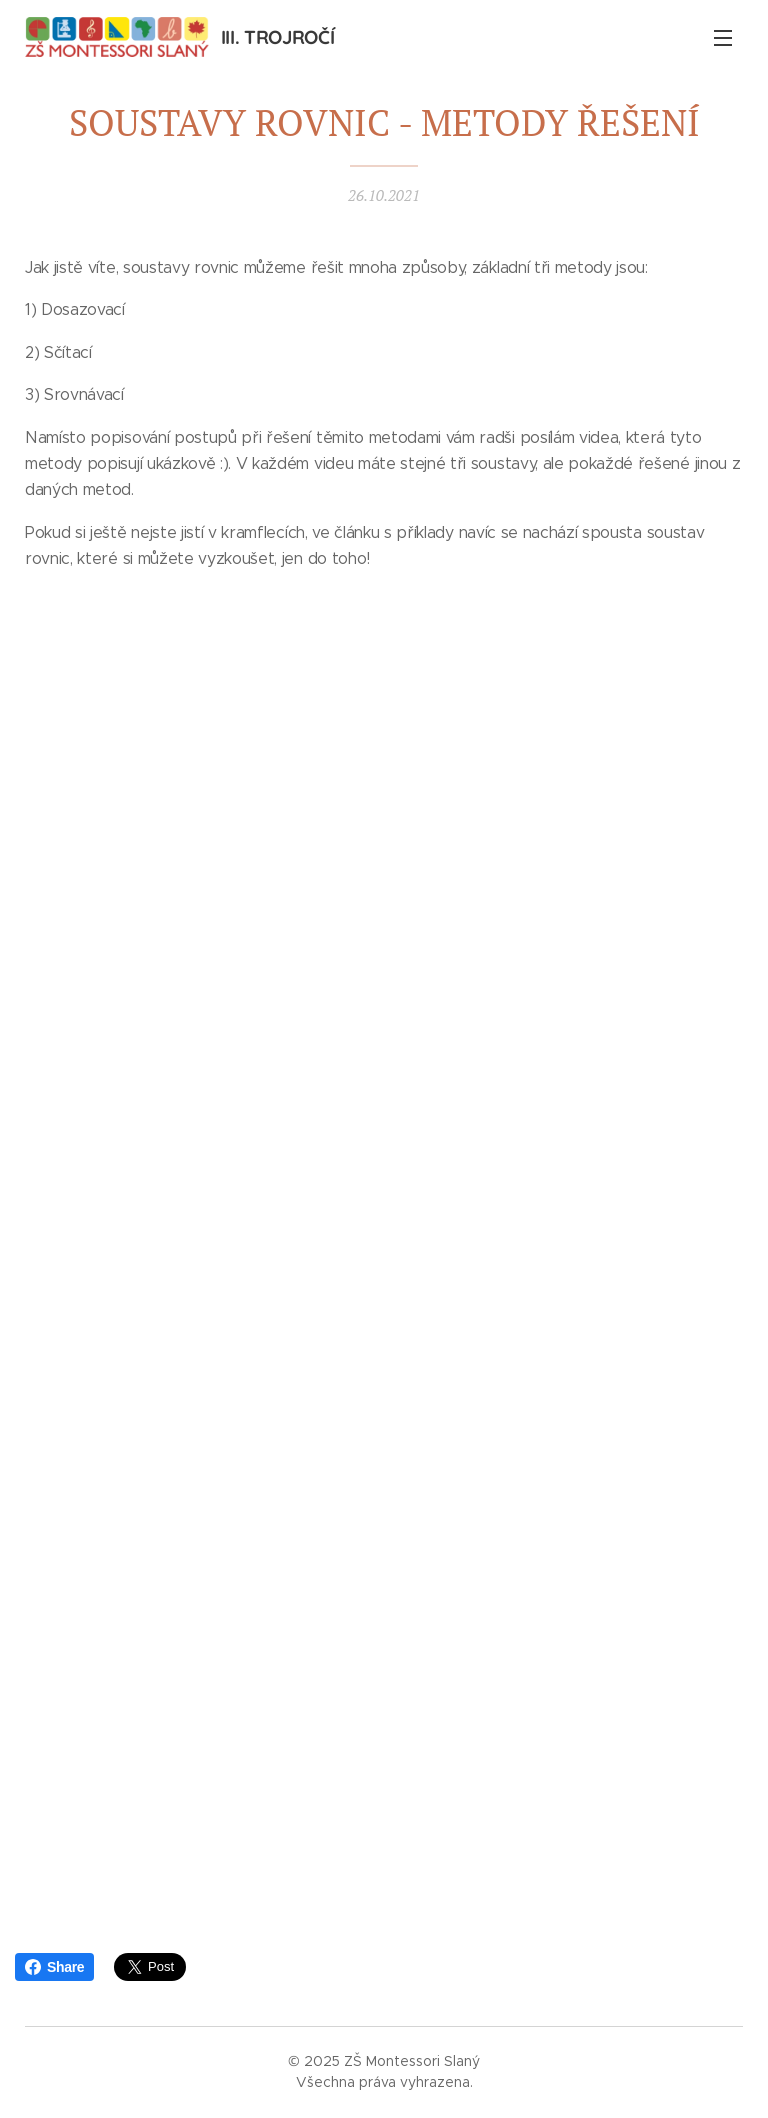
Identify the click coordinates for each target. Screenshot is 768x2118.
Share (54, 1967)
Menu (723, 38)
